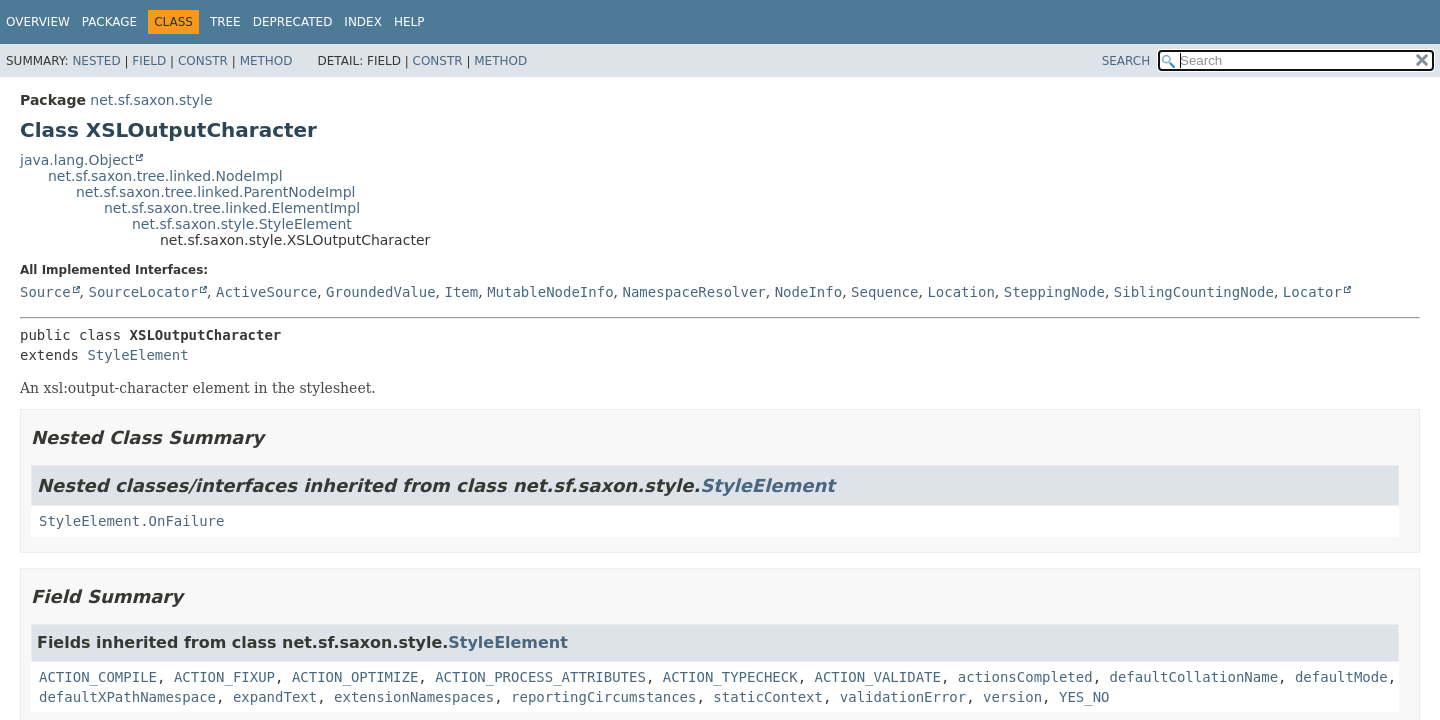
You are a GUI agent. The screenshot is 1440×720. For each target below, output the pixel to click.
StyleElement (137, 355)
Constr (203, 61)
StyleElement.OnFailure (131, 521)
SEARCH (1126, 61)
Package (109, 22)
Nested (96, 61)
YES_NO (1084, 697)
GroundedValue (381, 292)
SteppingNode (1054, 292)
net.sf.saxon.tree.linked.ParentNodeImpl (215, 192)
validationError (903, 697)
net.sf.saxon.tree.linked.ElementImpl (232, 208)
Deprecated (293, 22)
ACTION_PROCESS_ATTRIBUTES (540, 677)
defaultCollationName (1194, 677)
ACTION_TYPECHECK (730, 677)
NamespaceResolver (693, 292)
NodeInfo (808, 292)
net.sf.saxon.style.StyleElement (242, 224)
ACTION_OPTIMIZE (355, 677)
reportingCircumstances (603, 697)
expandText (275, 697)
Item (462, 292)
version (1012, 697)
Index (363, 22)
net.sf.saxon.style (151, 100)
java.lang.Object (77, 160)
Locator (1312, 292)
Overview (38, 22)
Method (266, 61)
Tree (225, 22)
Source (45, 292)
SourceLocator (143, 292)
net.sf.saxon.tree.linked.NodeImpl (165, 176)
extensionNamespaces (414, 697)
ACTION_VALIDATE (877, 677)
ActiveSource (266, 292)
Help (409, 22)
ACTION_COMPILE (98, 677)
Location (960, 292)
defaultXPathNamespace (127, 697)
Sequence (884, 292)
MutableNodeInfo (550, 292)
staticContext (768, 697)
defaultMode (1341, 677)
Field (149, 61)
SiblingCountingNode (1194, 292)
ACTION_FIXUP (224, 677)
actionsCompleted (1025, 677)
